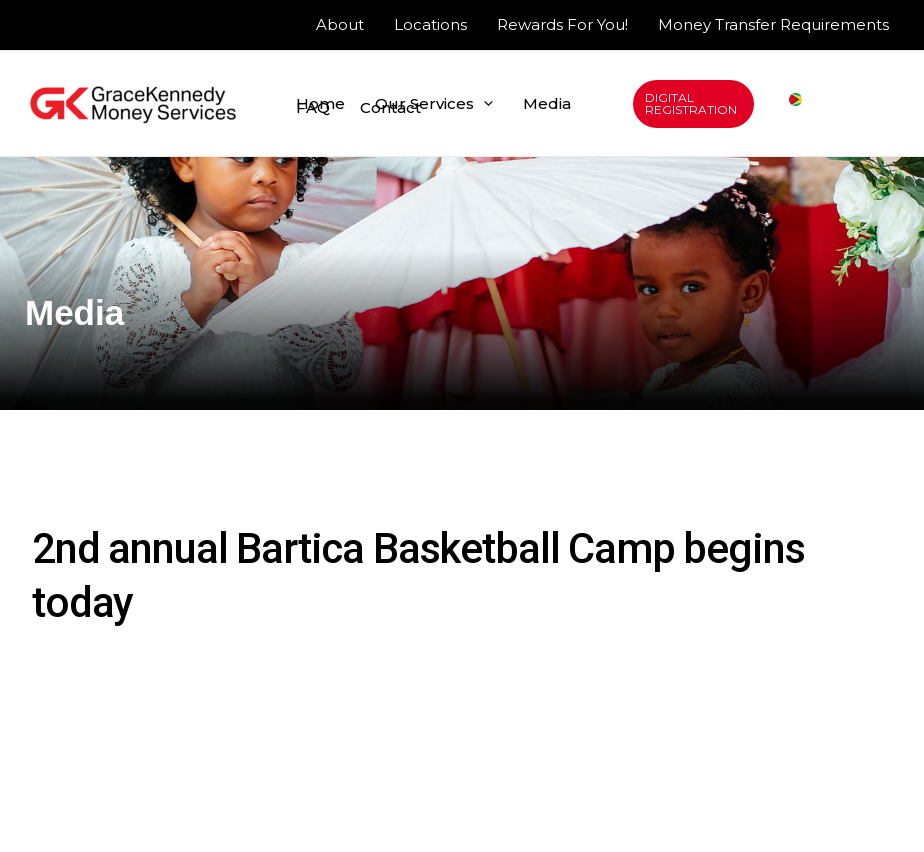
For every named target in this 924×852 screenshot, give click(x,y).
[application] (483, 103)
